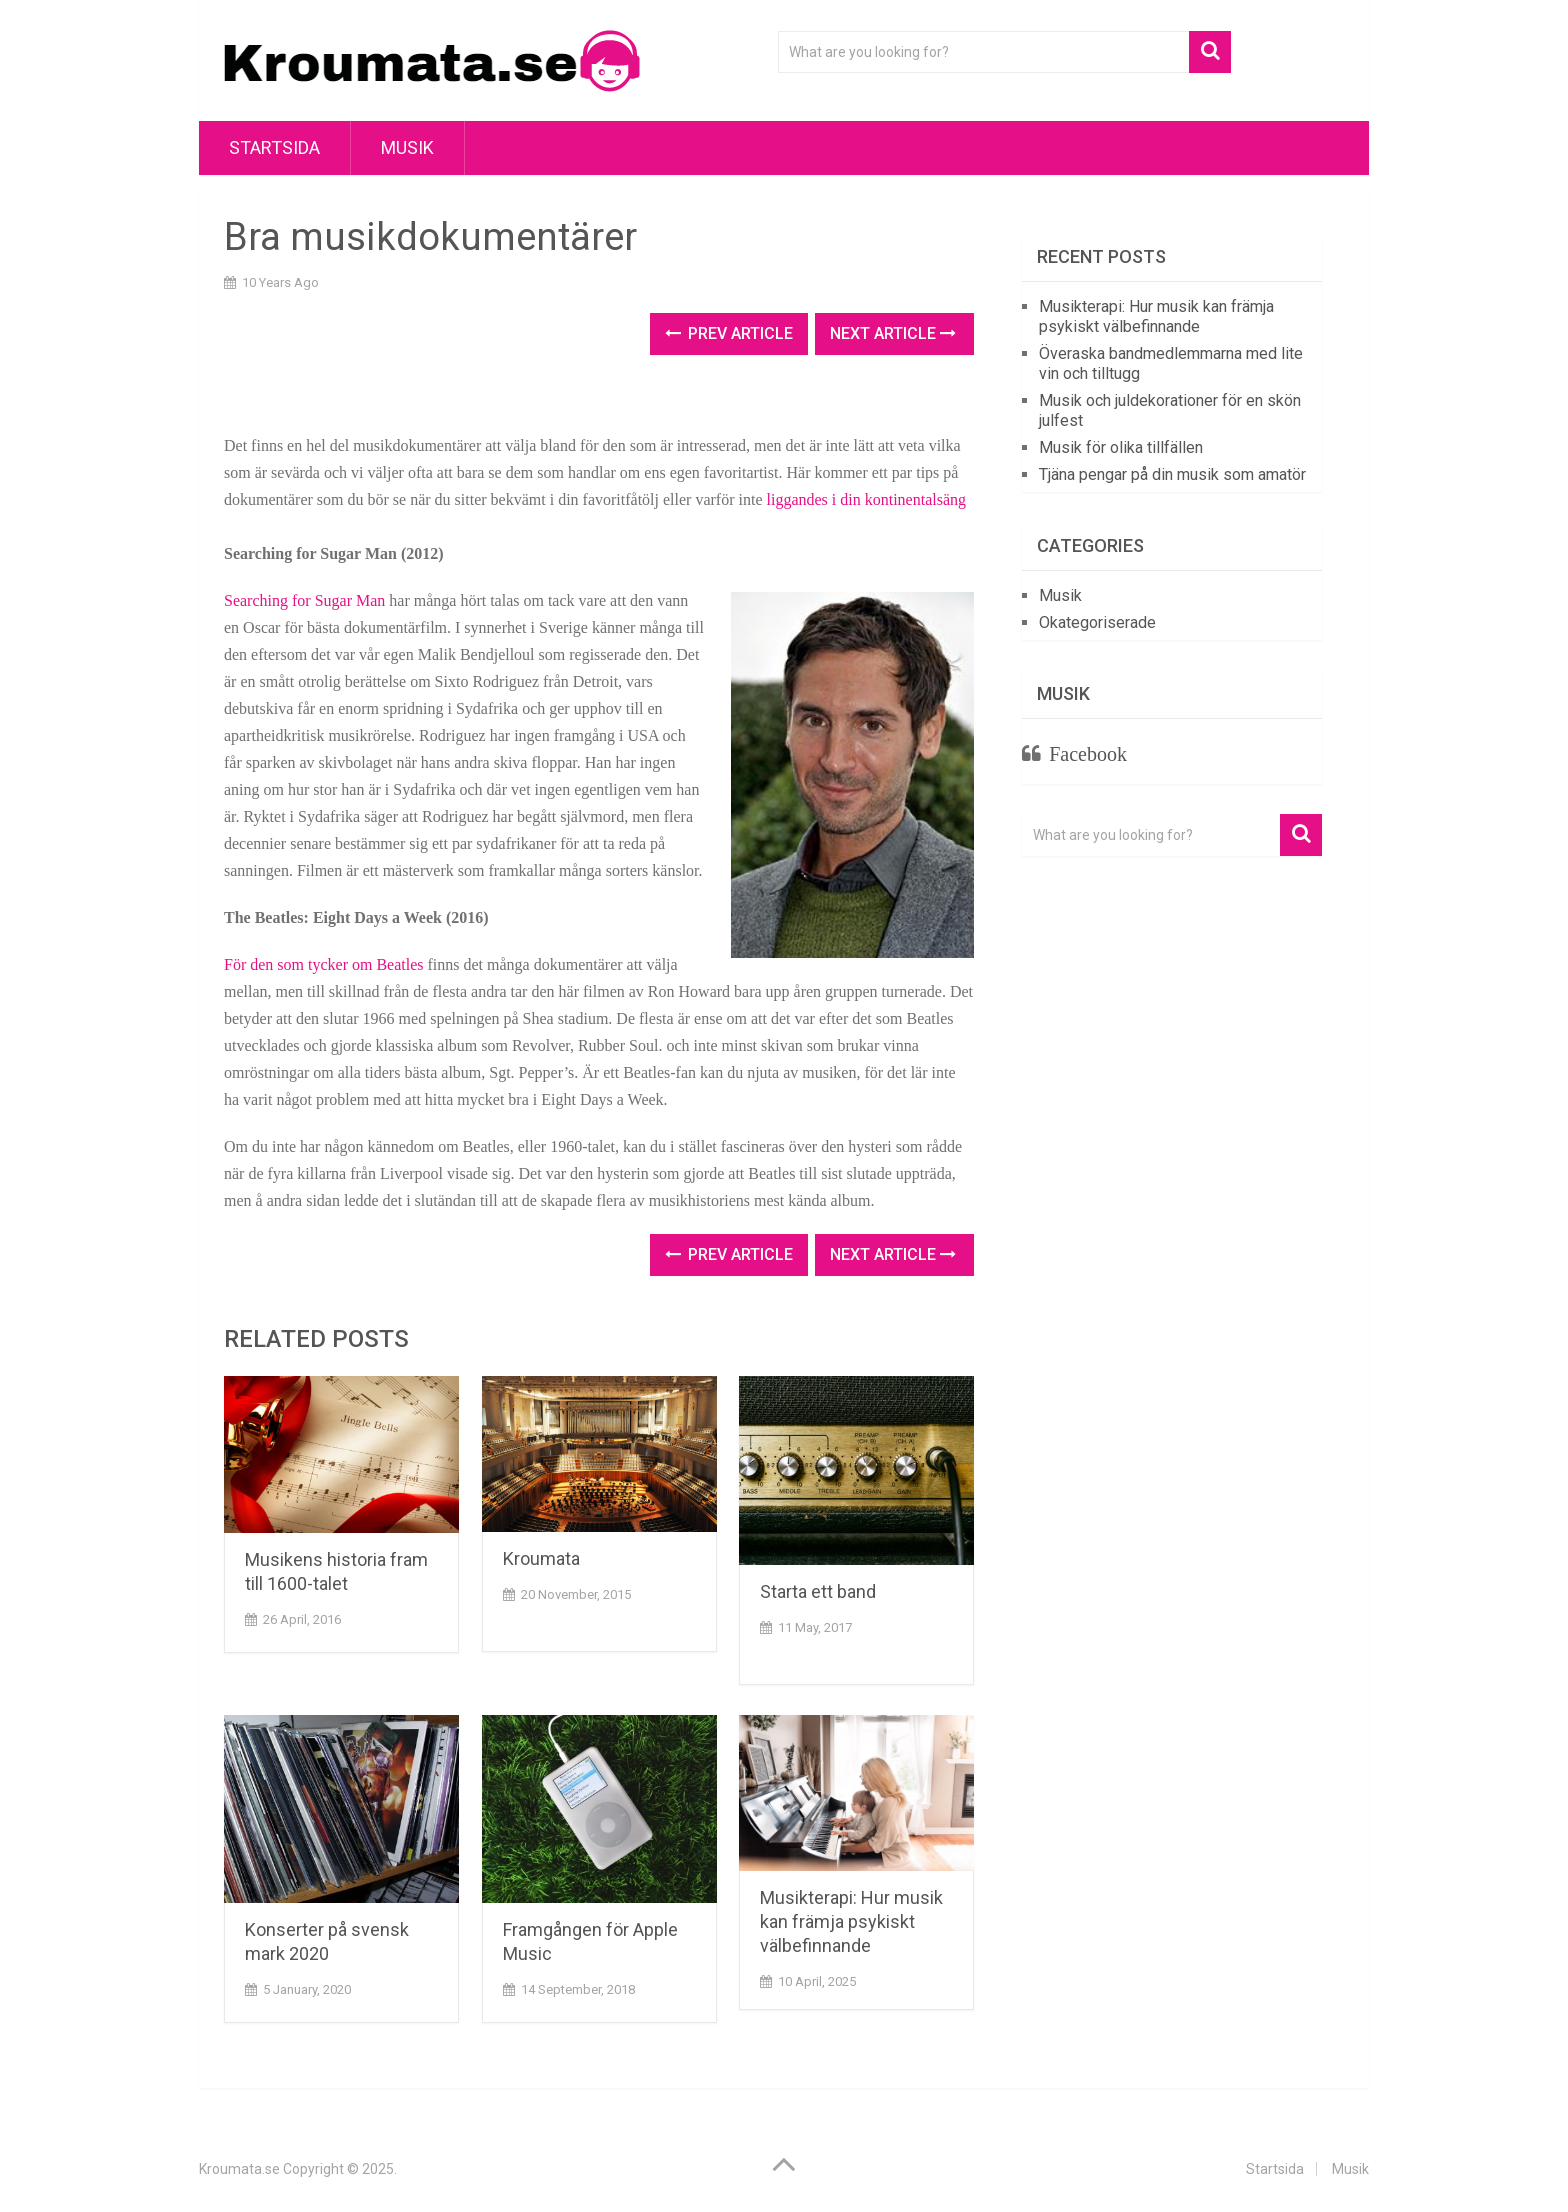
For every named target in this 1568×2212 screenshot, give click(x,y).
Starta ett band (818, 1591)
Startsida (274, 147)
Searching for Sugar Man (304, 600)
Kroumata (541, 1558)
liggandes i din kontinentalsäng (867, 499)
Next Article (893, 333)
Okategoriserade (1097, 622)
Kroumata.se (239, 2169)
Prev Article (729, 333)
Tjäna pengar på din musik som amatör (1172, 474)
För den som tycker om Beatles (324, 964)
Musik (407, 147)
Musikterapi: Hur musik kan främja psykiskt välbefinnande (851, 1921)
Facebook (1088, 754)
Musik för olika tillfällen (1121, 447)
